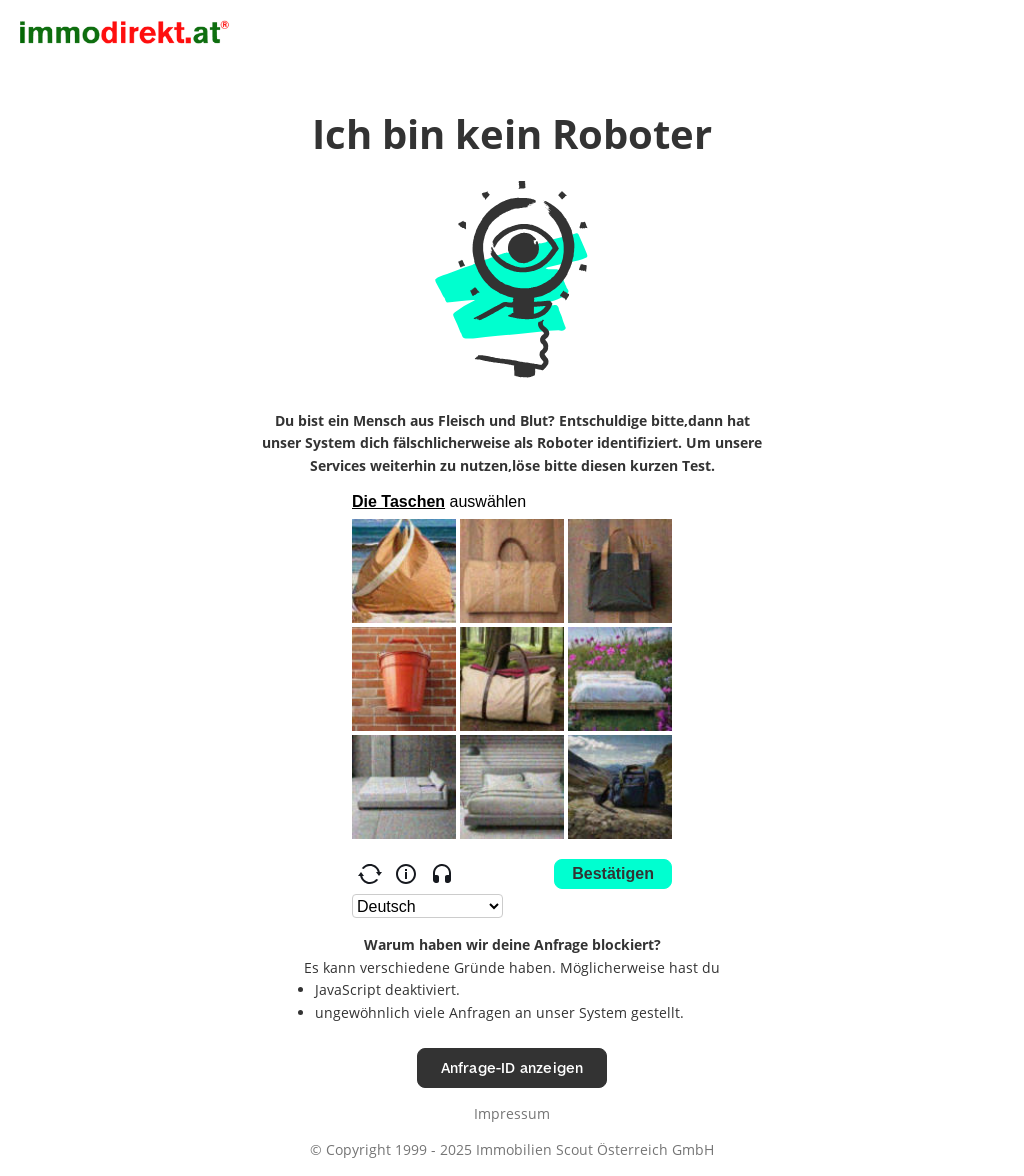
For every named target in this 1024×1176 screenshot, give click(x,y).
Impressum (512, 1113)
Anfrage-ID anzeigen (512, 1067)
